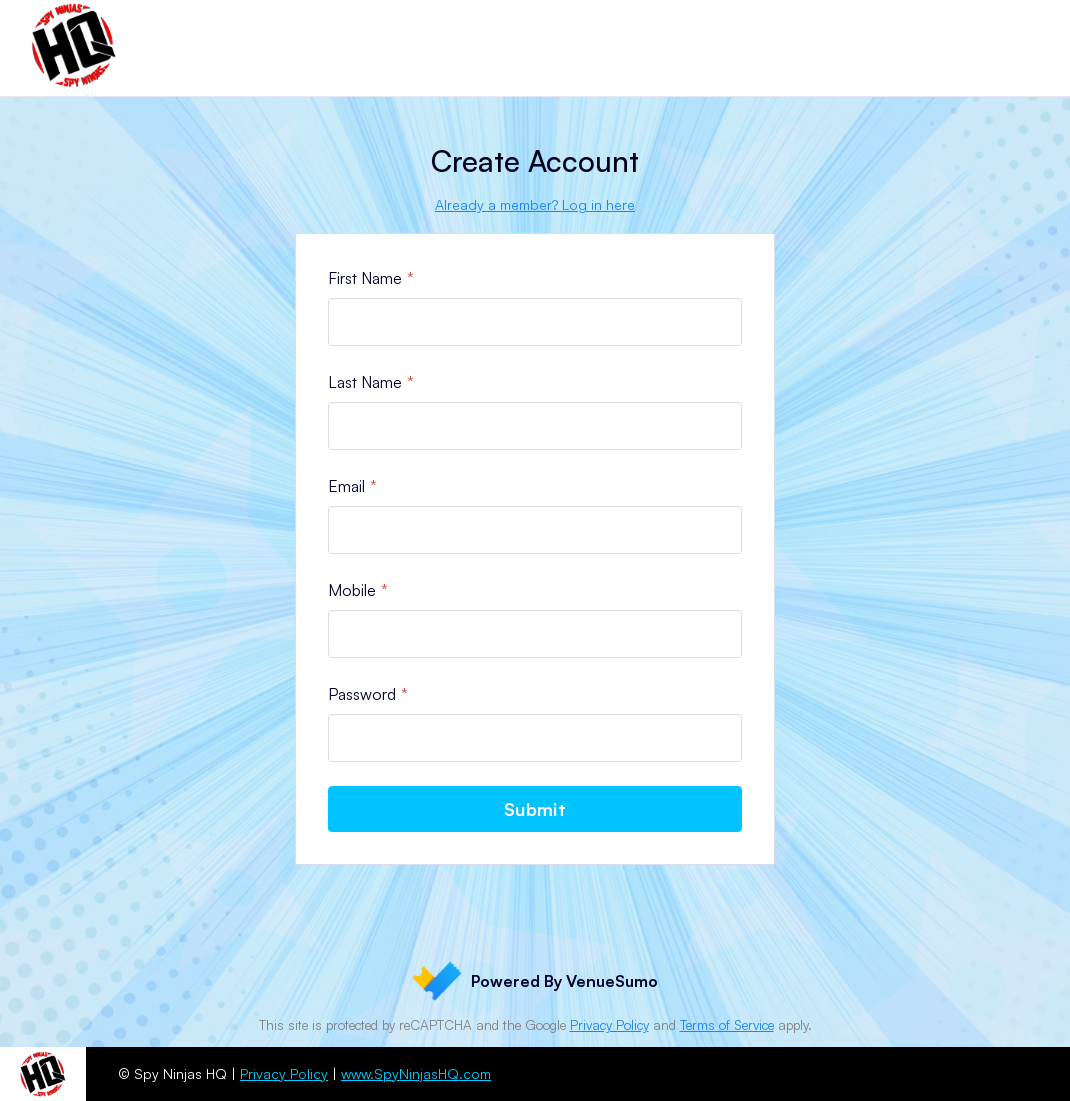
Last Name (365, 382)
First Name (365, 278)
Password (362, 694)
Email (346, 486)
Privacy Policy (609, 1025)
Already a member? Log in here (535, 204)
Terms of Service (727, 1025)
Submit (535, 809)
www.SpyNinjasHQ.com (416, 1073)
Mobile (352, 590)
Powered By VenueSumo (535, 981)
